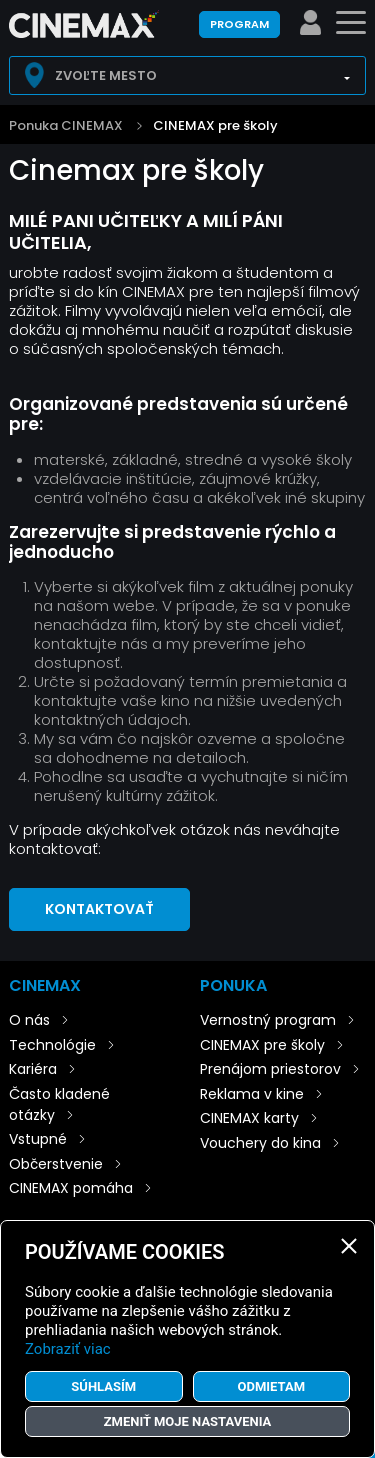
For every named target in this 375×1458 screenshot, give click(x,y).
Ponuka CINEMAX (66, 125)
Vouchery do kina (260, 1143)
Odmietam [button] (271, 1386)
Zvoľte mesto (106, 75)
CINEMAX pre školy (215, 125)
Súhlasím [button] (103, 1386)
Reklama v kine (252, 1094)
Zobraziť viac (68, 1349)
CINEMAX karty (249, 1118)
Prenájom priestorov (270, 1069)
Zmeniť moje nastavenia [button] (188, 1421)
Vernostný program (268, 1020)
